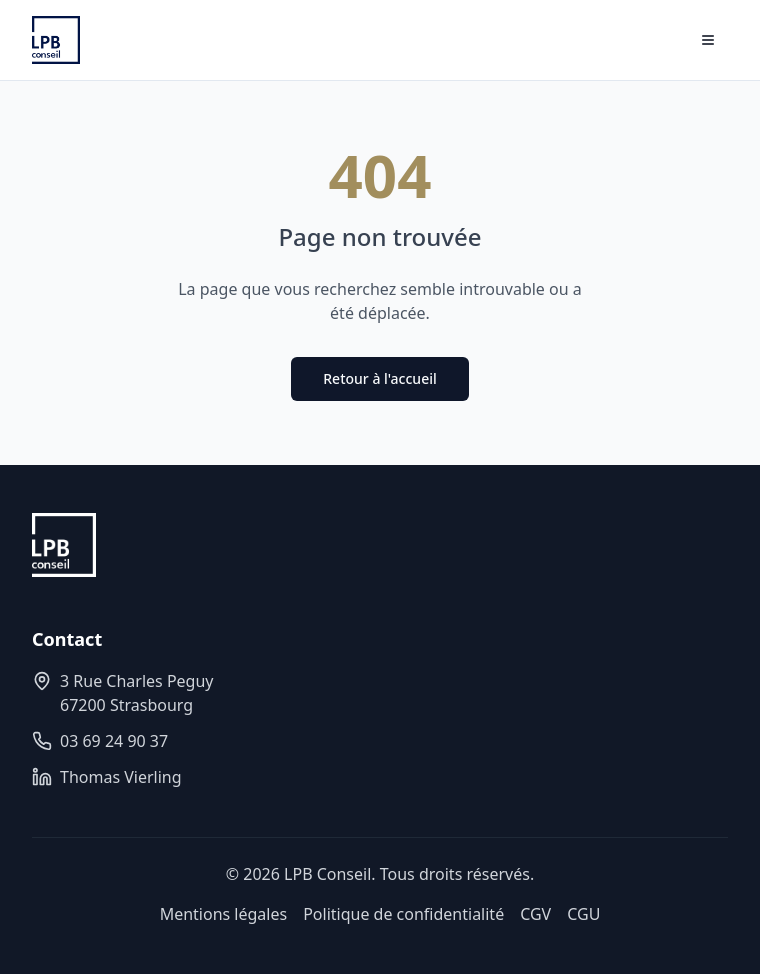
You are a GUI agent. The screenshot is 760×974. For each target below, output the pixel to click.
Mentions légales (224, 914)
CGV (535, 914)
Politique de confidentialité (403, 914)
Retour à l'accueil (379, 378)
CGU (583, 914)
